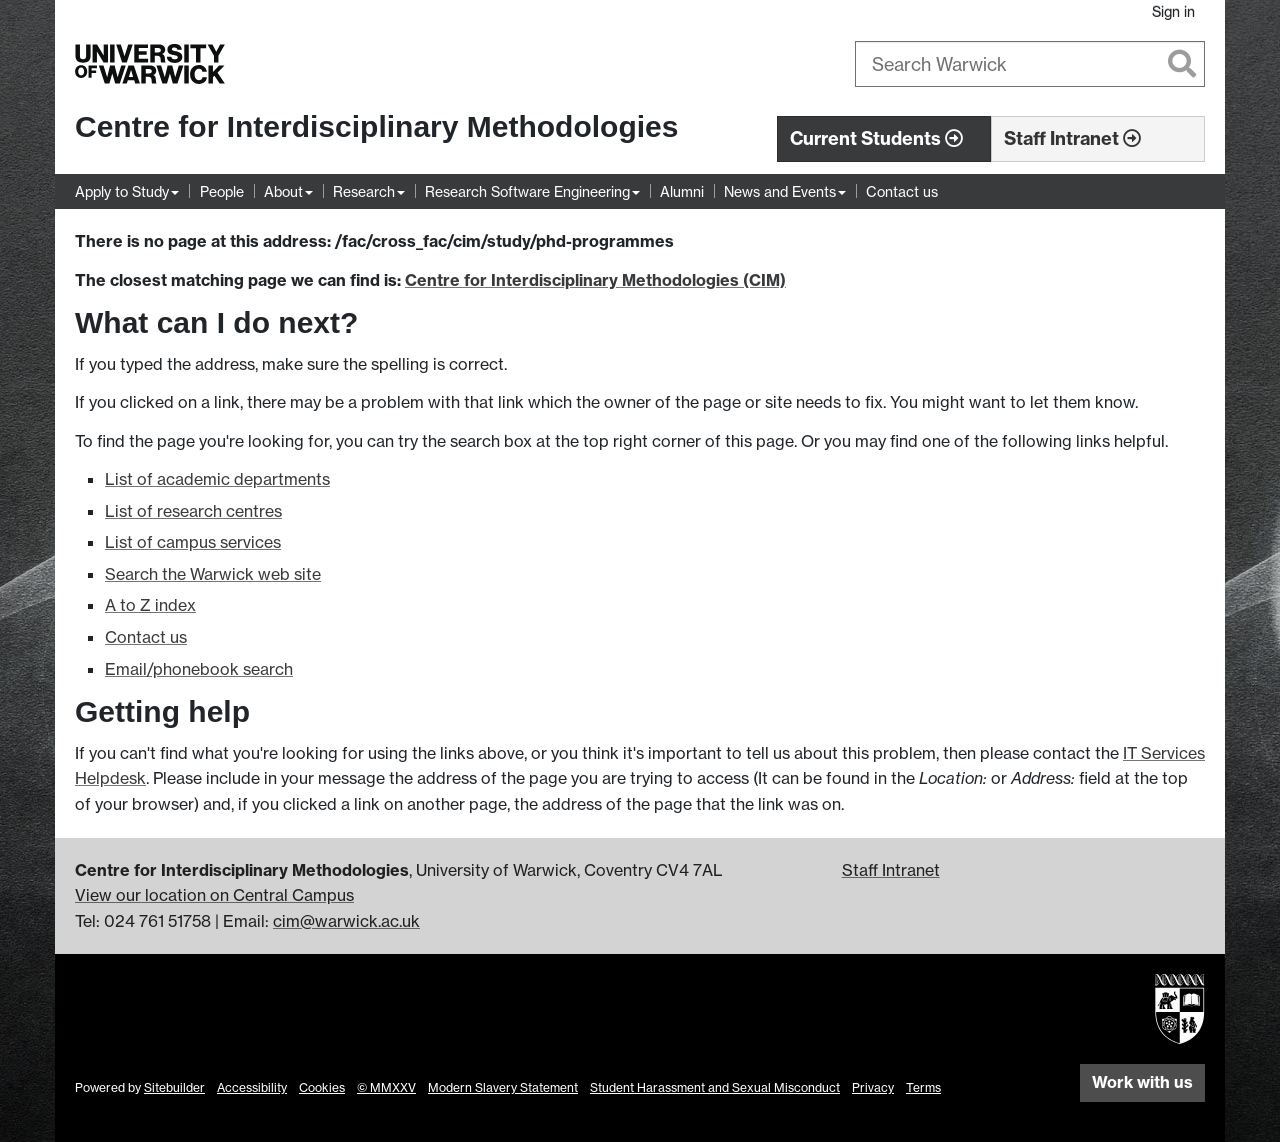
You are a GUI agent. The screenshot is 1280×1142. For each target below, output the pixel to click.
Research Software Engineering (527, 191)
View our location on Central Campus (214, 895)
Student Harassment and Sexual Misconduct (715, 1087)
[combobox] (1030, 64)
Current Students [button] (876, 138)
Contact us (902, 191)
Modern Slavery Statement (503, 1087)
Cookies (322, 1087)
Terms (923, 1087)
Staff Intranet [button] (1072, 138)
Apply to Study (122, 191)
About (283, 191)
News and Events (780, 191)
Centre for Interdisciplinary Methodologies (376, 126)
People (222, 191)
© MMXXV (386, 1087)
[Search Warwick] (1030, 64)
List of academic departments (217, 479)
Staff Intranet (891, 870)
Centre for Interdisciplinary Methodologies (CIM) (595, 280)
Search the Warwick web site (213, 574)
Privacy (873, 1087)
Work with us (1142, 1082)
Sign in (1173, 11)
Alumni (682, 191)
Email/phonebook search (199, 669)
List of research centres (193, 511)
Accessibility (252, 1087)
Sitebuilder (174, 1087)
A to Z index (150, 605)
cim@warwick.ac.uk (346, 921)
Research (364, 191)
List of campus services (193, 542)
